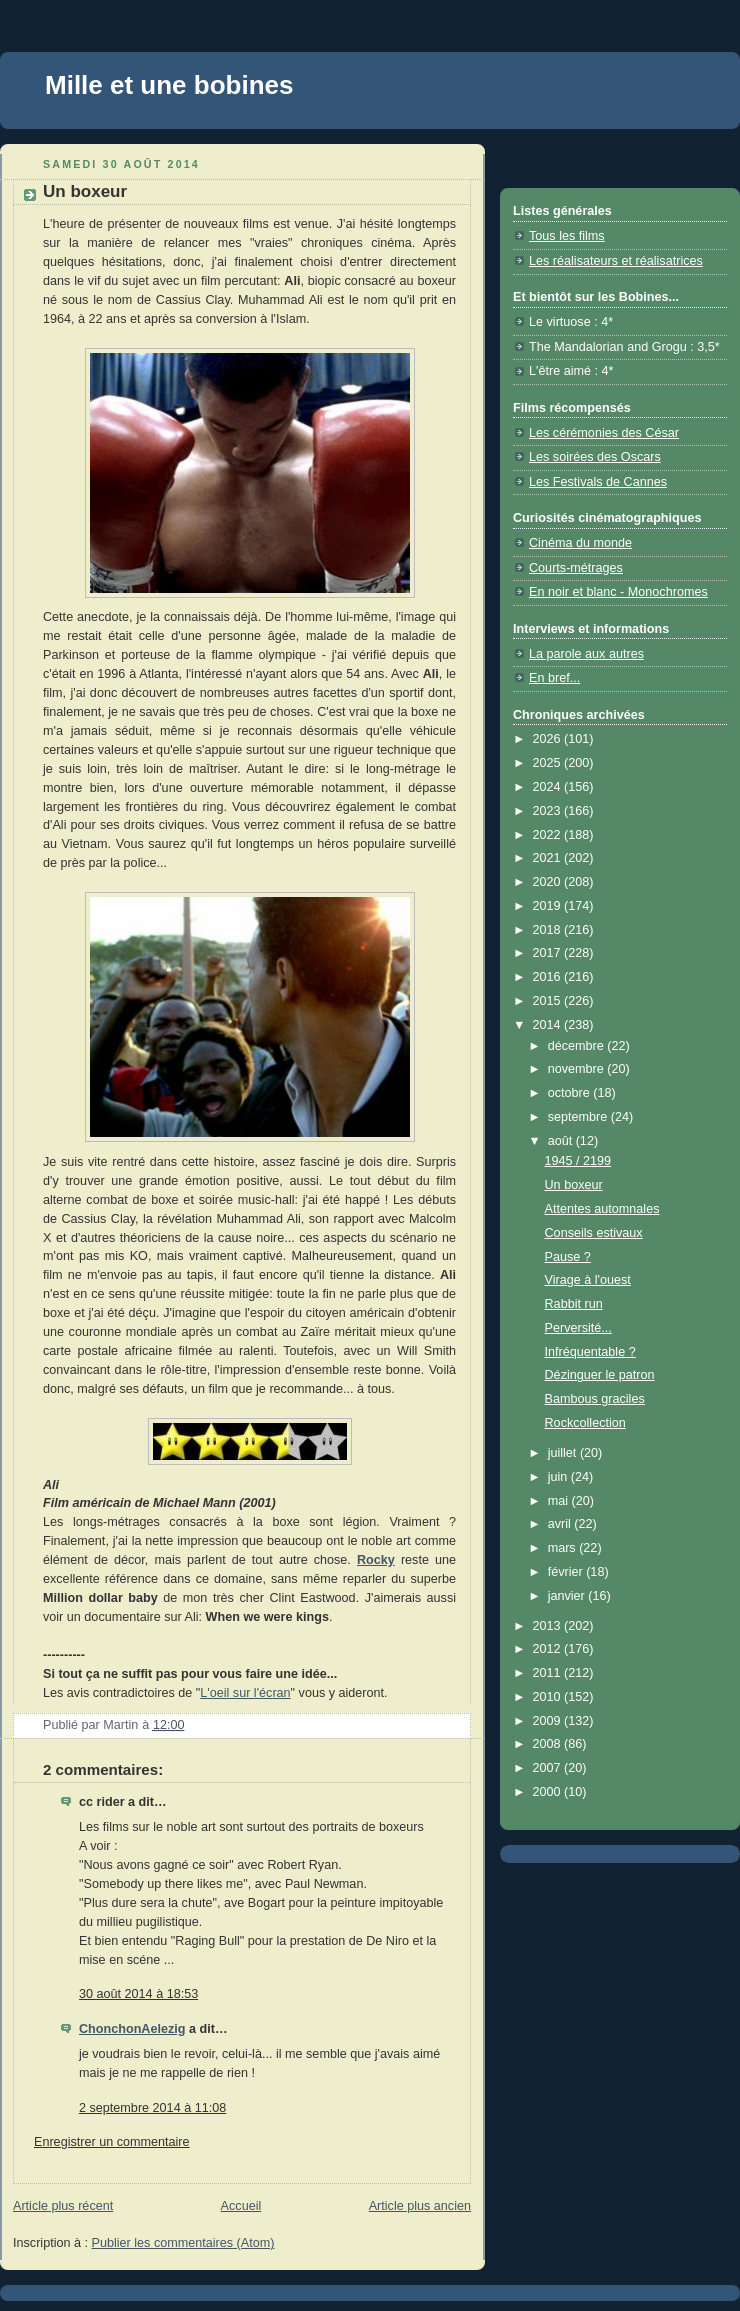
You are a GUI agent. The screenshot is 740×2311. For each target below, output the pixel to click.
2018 (549, 930)
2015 (549, 1001)
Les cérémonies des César (604, 433)
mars (564, 1548)
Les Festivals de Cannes (598, 482)
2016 (549, 977)
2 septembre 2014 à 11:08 (152, 2108)
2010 (549, 1697)
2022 (549, 835)
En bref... (554, 678)
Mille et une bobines (169, 85)
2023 (549, 811)
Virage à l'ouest (588, 1280)
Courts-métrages (576, 568)
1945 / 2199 (578, 1161)
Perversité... (578, 1328)
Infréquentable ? (590, 1352)
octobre (571, 1093)
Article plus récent (63, 2206)
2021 (549, 858)
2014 (549, 1025)
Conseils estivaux (594, 1233)
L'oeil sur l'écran (245, 1693)
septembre (579, 1117)
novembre (578, 1069)
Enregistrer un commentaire (112, 2142)
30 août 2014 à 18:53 (138, 1994)
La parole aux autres (586, 654)
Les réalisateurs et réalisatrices (616, 261)
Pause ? (568, 1257)
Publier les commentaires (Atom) (183, 2243)
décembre (578, 1046)
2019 (549, 906)
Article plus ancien (420, 2206)
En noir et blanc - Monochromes (618, 592)
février (567, 1572)
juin (559, 1477)
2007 (549, 1768)
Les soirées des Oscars (595, 457)
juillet (564, 1453)
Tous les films (567, 236)
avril (561, 1524)
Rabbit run (574, 1304)
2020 (549, 882)
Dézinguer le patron (600, 1375)
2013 (549, 1626)
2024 (549, 787)
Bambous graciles (595, 1399)
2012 (549, 1649)
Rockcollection (585, 1423)
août (562, 1141)
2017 (549, 953)
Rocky (376, 1560)
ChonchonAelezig (132, 2029)
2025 (549, 763)
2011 (549, 1673)
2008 (549, 1744)
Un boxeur (574, 1185)
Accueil (241, 2206)
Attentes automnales (602, 1209)
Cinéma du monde (580, 543)
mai (560, 1501)
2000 (549, 1792)
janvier (568, 1596)
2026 (549, 739)
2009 (549, 1721)
